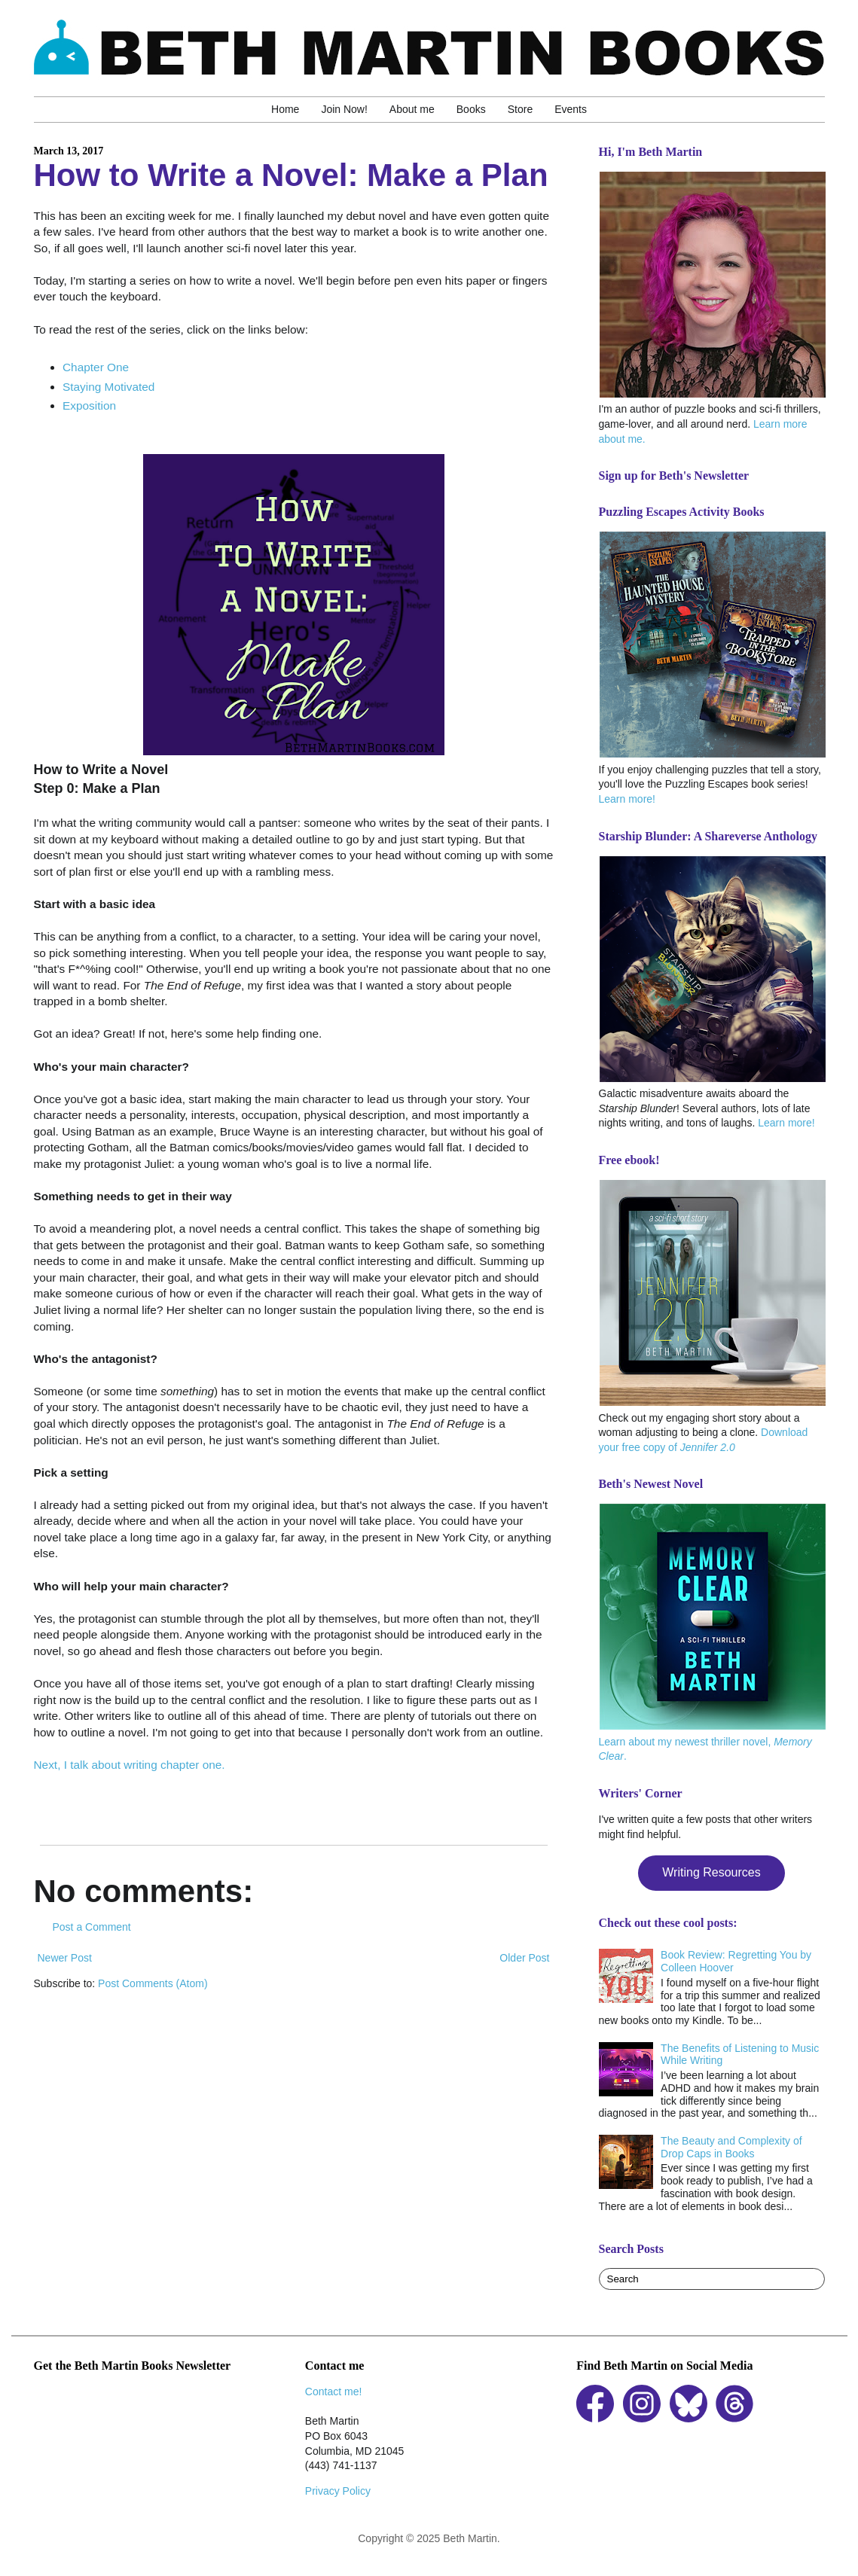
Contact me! (333, 2391)
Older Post (524, 1958)
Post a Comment (92, 1927)
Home (285, 109)
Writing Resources (711, 1872)
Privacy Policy (338, 2491)
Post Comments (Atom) (152, 1983)
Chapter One (96, 367)
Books (471, 109)
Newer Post (65, 1958)
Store (520, 109)
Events (570, 109)
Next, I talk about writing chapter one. (129, 1764)
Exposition (89, 405)
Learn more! (627, 799)
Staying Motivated (108, 386)
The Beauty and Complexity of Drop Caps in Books (731, 2147)
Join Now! (344, 109)
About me (412, 109)
